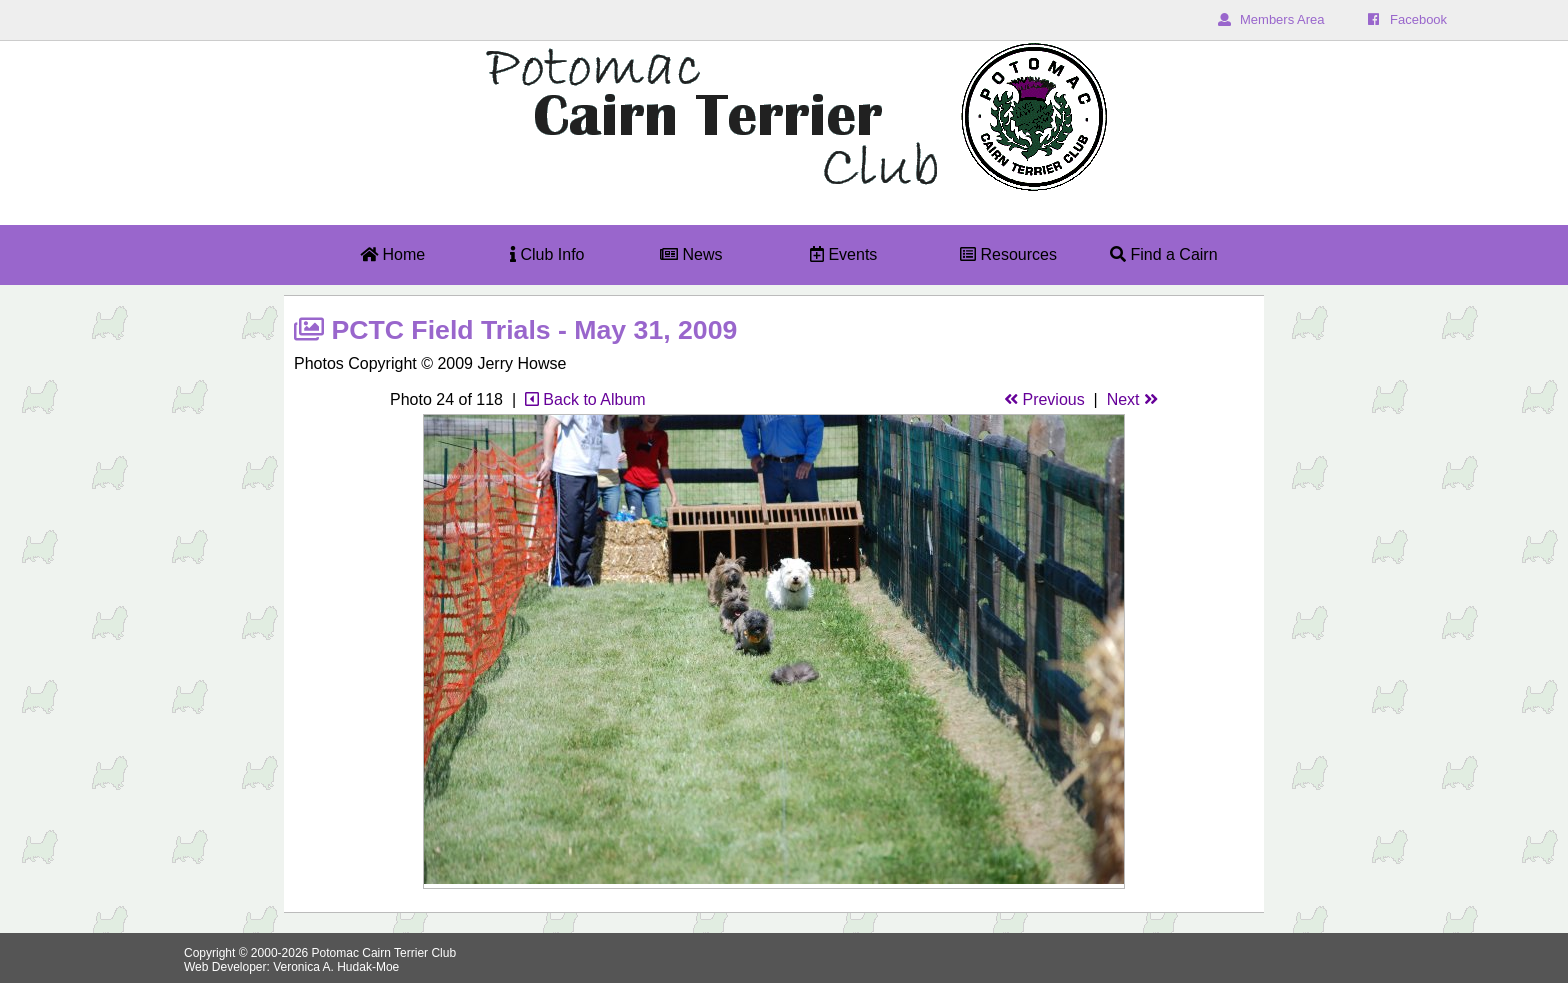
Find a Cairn (1164, 254)
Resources (1008, 254)
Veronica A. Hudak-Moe (336, 967)
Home (392, 254)
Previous (1044, 399)
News (691, 254)
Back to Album (585, 399)
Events (843, 254)
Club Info (547, 254)
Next (1132, 399)
